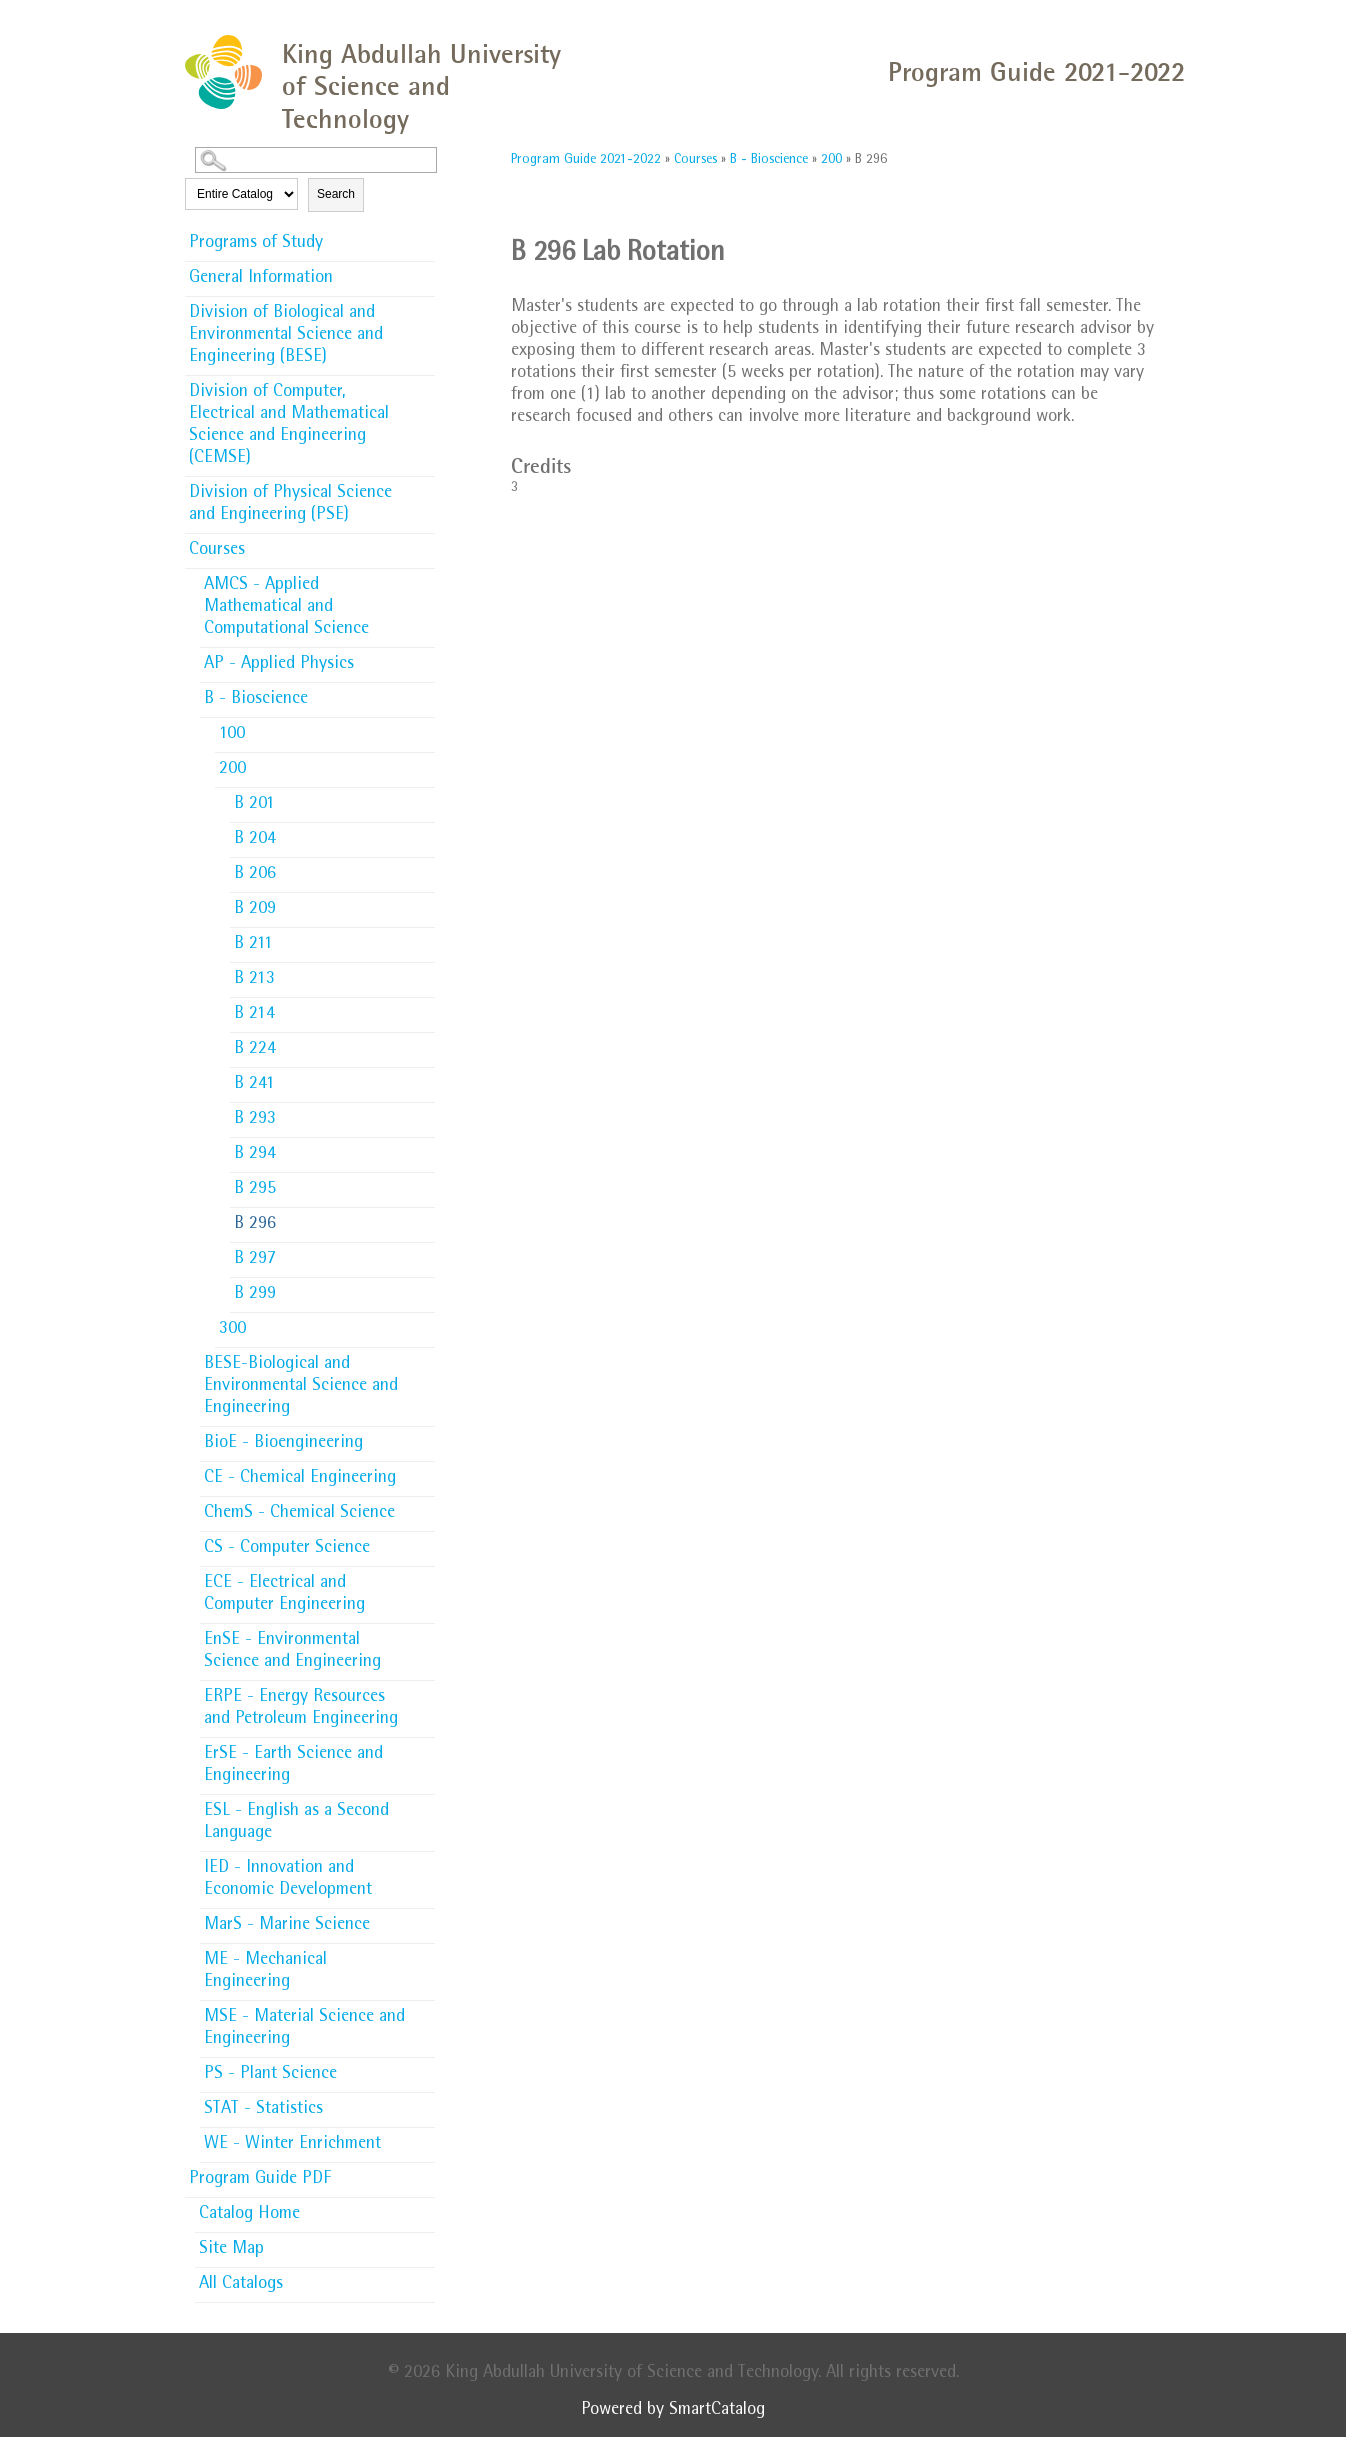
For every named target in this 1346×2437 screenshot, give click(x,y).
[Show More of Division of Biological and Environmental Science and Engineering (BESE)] (425, 307)
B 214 (254, 1015)
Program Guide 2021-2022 (586, 160)
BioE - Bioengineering (283, 1444)
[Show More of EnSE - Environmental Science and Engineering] (425, 1634)
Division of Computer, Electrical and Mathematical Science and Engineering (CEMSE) (289, 426)
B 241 (254, 1085)
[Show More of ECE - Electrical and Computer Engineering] (425, 1577)
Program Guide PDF (260, 2180)
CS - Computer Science (287, 1549)
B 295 (255, 1190)
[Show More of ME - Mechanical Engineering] (425, 1954)
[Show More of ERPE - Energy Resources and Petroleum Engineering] (425, 1691)
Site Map (231, 2250)
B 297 (255, 1260)
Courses (217, 551)
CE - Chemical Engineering (300, 1479)
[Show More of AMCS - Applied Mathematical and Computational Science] (425, 579)
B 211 (253, 945)
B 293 (255, 1120)
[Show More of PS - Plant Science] (425, 2068)
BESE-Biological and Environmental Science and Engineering (301, 1387)
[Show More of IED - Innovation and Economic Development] (425, 1862)
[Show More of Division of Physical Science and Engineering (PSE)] (425, 487)
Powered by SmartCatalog (673, 2411)
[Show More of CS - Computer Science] (425, 1542)
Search (336, 194)
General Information (261, 279)
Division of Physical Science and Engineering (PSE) (290, 505)
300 (232, 1330)
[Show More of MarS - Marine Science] (425, 1919)
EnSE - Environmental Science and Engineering (292, 1652)
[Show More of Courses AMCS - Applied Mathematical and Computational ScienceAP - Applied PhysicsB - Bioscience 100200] (425, 549)
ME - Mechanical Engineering (265, 1972)
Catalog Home (249, 2215)
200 (232, 770)
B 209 (255, 910)
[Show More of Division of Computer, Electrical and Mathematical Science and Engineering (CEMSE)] (425, 386)
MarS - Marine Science (287, 1926)
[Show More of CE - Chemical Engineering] (425, 1472)
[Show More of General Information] (425, 272)
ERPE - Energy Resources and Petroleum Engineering (301, 1709)
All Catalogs (241, 2285)
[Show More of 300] (425, 1323)
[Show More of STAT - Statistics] (425, 2103)
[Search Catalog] (316, 160)
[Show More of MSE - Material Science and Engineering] (425, 2011)
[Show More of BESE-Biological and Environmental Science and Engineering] (425, 1358)
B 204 (255, 840)
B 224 (255, 1050)
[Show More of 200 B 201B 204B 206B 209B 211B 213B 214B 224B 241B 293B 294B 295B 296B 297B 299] (425, 768)
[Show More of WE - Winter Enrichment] (425, 2138)
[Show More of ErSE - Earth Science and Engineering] (425, 1748)
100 (232, 735)
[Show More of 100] (425, 728)
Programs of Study (256, 244)
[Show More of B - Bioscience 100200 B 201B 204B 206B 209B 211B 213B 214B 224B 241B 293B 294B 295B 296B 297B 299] (425, 698)
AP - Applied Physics (279, 665)
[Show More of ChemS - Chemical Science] (425, 1507)
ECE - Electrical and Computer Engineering (284, 1595)
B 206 (255, 875)
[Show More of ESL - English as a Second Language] (425, 1805)
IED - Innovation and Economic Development (288, 1880)
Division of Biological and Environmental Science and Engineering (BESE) (286, 336)
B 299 (255, 1295)
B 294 (255, 1155)
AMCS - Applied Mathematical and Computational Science (286, 608)
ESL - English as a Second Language (296, 1823)
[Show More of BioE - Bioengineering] (425, 1437)
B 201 (254, 805)
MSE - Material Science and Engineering (304, 2029)
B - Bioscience (256, 700)
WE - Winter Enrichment (292, 2145)
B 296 (255, 1225)
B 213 (254, 980)
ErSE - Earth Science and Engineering (293, 1766)
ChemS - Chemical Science (299, 1514)
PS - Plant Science (270, 2075)
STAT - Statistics (263, 2110)
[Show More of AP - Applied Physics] (425, 658)
